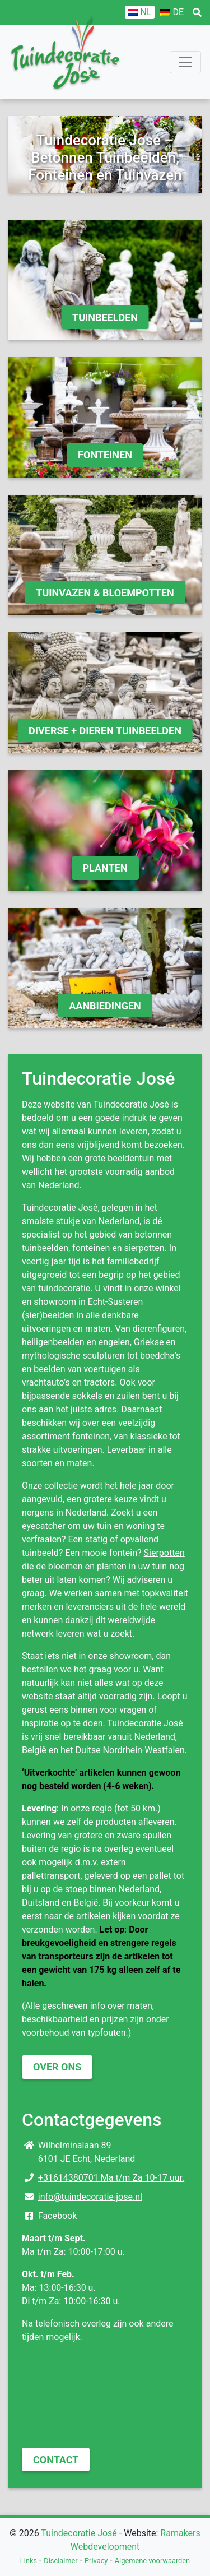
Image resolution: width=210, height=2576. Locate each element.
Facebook (57, 2216)
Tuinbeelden (105, 317)
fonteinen (91, 1436)
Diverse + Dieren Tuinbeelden (105, 730)
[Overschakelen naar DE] (172, 12)
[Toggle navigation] (185, 62)
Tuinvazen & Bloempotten (105, 593)
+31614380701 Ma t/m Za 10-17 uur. (111, 2177)
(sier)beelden (48, 1315)
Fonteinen (105, 455)
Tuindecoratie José (78, 2533)
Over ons (57, 2067)
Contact (55, 2460)
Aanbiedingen (105, 1006)
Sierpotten (164, 1553)
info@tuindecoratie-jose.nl (90, 2197)
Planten (104, 868)
